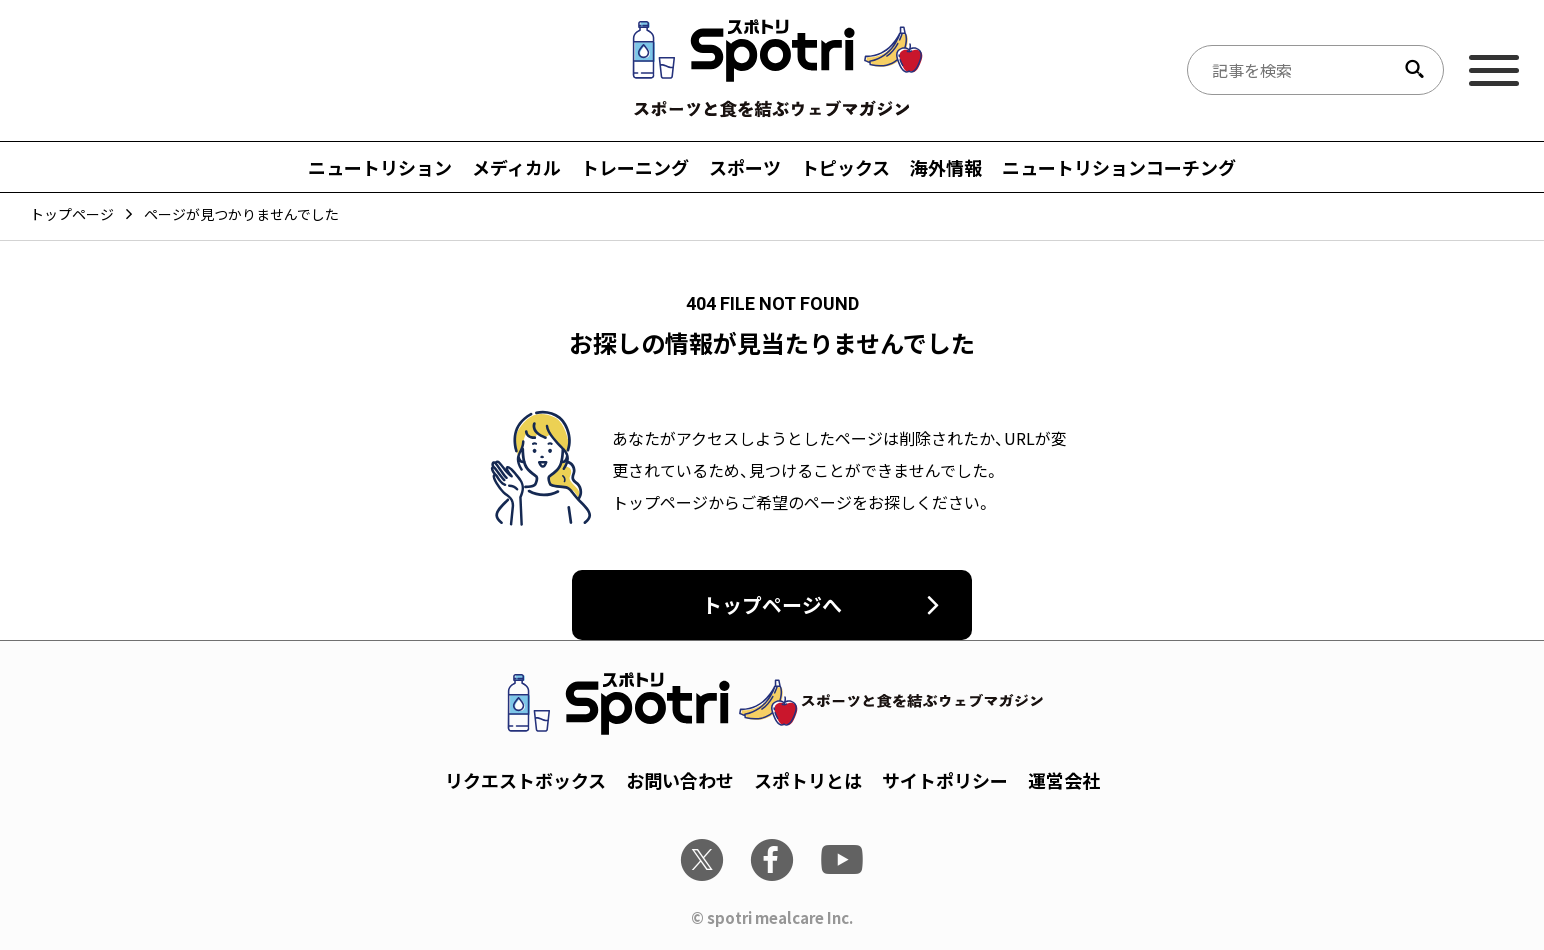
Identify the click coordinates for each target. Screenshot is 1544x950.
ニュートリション (380, 167)
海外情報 (946, 167)
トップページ (72, 214)
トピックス (845, 167)
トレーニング (635, 167)
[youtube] (842, 860)
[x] (702, 860)
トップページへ (772, 604)
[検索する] (1414, 70)
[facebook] (772, 860)
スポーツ (745, 167)
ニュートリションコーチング (1119, 167)
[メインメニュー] (1494, 70)
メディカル (516, 167)
